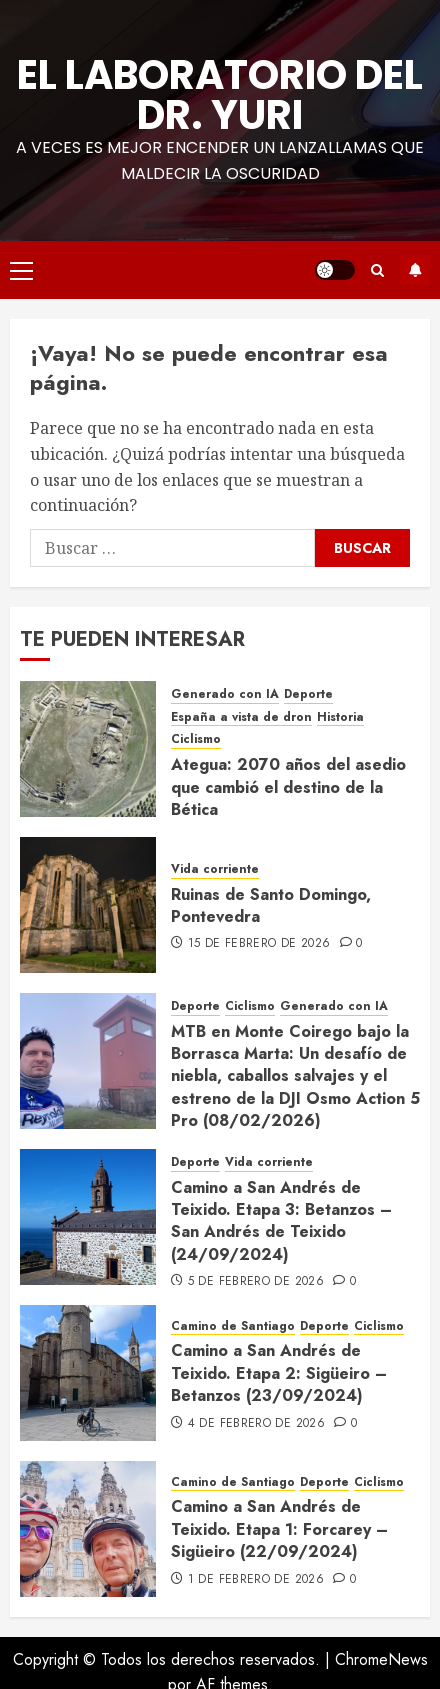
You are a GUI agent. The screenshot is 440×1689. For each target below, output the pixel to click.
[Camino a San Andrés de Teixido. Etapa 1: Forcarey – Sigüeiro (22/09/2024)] (88, 1529)
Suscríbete (415, 270)
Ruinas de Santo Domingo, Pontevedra (271, 905)
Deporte (308, 694)
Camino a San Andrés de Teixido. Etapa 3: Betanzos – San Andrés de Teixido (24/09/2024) (281, 1221)
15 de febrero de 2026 (259, 944)
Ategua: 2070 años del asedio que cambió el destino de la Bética (288, 787)
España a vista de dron (241, 717)
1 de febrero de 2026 (256, 1580)
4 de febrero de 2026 (256, 1424)
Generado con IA (225, 694)
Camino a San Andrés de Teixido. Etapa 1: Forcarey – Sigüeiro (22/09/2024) (279, 1529)
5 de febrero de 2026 (256, 1282)
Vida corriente (215, 869)
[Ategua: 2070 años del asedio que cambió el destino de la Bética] (88, 749)
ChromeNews (381, 1659)
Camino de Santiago (233, 1326)
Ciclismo (196, 739)
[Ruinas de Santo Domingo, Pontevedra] (88, 905)
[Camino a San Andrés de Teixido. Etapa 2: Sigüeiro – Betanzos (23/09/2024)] (88, 1373)
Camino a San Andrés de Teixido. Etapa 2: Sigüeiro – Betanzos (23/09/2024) (279, 1373)
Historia (340, 717)
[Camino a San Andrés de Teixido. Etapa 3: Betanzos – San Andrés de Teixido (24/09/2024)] (88, 1217)
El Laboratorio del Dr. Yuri (220, 95)
